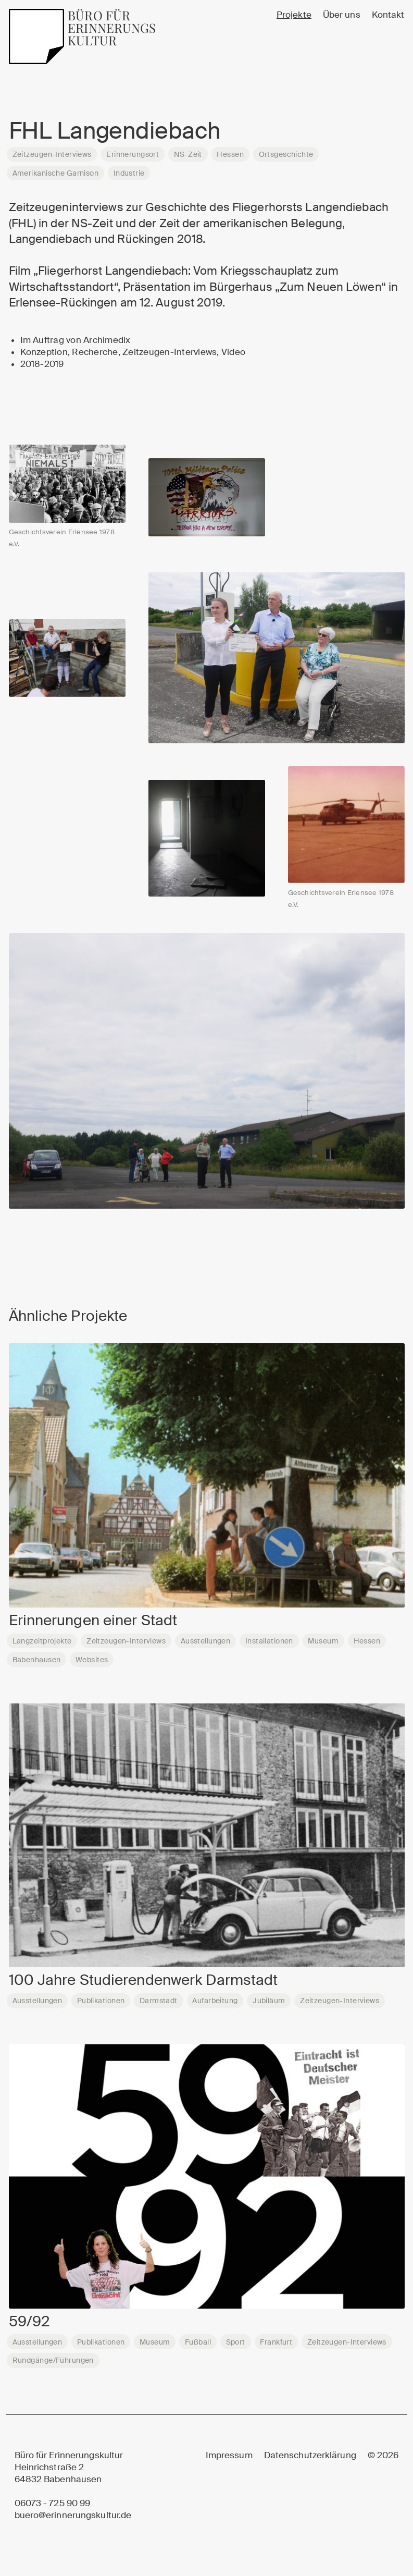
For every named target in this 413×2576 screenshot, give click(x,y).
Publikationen (101, 2005)
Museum (323, 1645)
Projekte (294, 14)
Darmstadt (159, 2005)
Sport (235, 2346)
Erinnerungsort (132, 154)
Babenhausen (36, 1664)
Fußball (198, 2346)
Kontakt (388, 14)
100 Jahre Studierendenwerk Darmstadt (143, 1985)
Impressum (229, 2455)
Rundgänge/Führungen (53, 2365)
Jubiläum (269, 2005)
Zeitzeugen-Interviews (52, 154)
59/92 (30, 2326)
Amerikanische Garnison (55, 173)
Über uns (341, 14)
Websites (92, 1664)
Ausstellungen (206, 1645)
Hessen (230, 154)
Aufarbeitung (214, 2005)
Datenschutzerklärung (310, 2455)
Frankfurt (276, 2346)
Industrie (129, 173)
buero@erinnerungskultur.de (73, 2515)
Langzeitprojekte (42, 1645)
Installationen (269, 1645)
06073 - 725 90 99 (53, 2503)
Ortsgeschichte (286, 154)
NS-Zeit (188, 154)
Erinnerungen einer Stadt (93, 1625)
